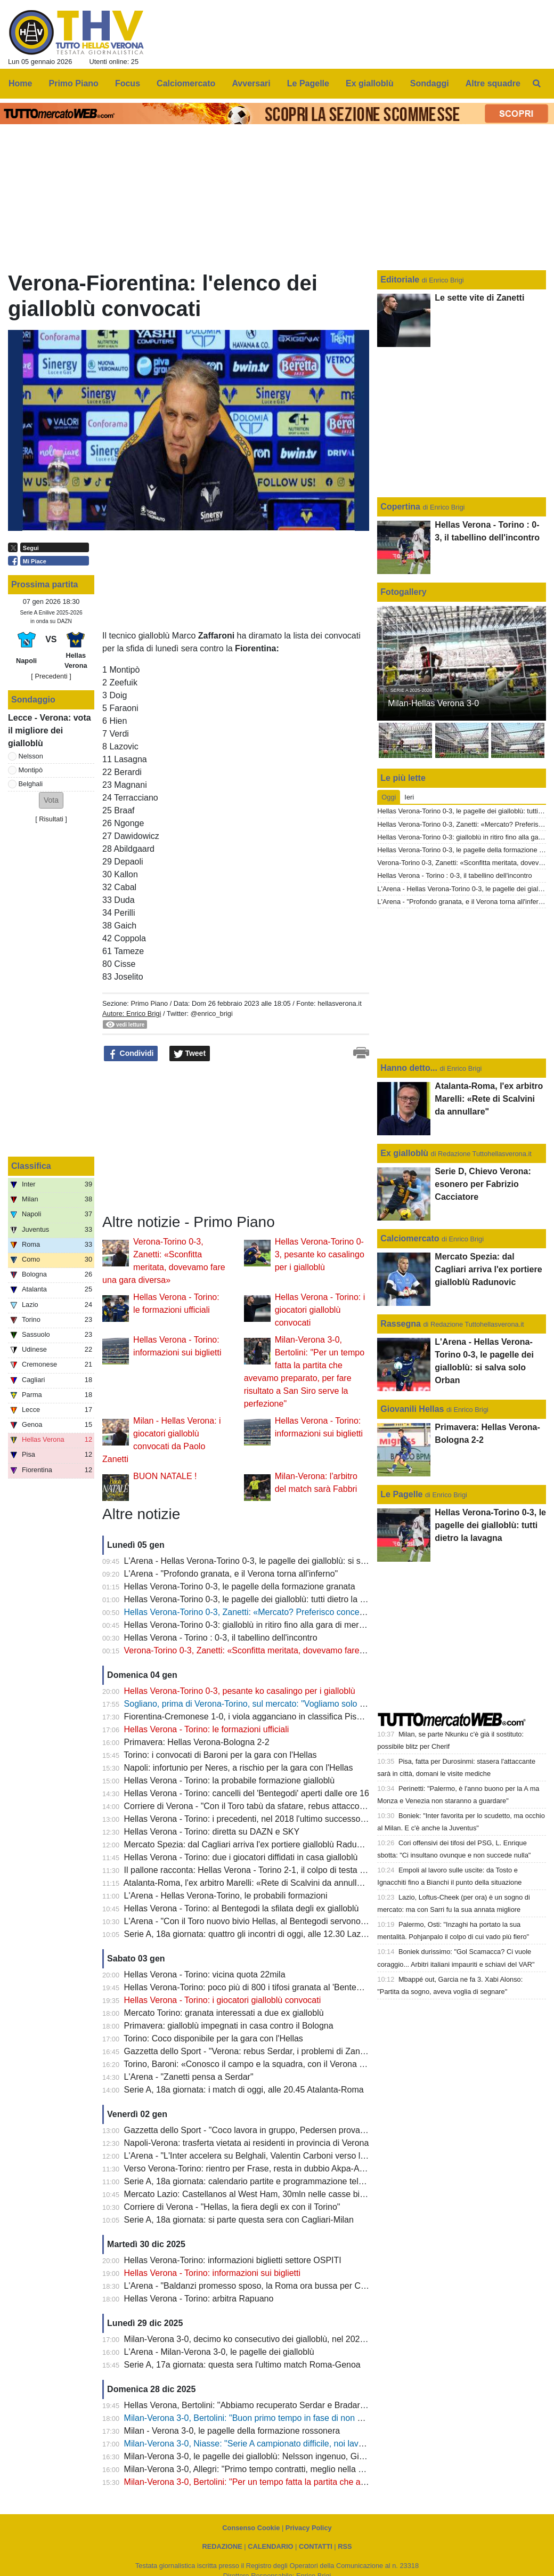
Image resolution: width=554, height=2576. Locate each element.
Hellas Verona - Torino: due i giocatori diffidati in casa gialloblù (241, 1857)
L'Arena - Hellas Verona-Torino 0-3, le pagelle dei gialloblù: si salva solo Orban (272, 1560)
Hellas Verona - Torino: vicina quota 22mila (205, 1974)
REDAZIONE (222, 2546)
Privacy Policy (309, 2528)
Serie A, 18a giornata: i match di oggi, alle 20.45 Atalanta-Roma (244, 2089)
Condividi (131, 1054)
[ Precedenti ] (51, 676)
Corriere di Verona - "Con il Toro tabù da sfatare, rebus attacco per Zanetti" (265, 1806)
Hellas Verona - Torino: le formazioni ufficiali (206, 1729)
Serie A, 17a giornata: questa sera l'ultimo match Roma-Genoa (242, 2364)
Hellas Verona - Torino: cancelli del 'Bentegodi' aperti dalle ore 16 (246, 1793)
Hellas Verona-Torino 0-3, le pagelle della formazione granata (239, 1586)
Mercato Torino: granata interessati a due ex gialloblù (224, 2012)
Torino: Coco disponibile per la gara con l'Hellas (213, 2038)
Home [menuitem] (20, 83)
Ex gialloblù (405, 1153)
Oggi (388, 797)
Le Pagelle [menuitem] (308, 83)
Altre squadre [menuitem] (493, 83)
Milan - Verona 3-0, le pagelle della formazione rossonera (232, 2430)
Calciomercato (409, 1238)
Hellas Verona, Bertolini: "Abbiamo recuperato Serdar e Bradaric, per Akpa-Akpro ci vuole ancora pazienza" (326, 2405)
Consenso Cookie (251, 2528)
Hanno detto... (408, 1067)
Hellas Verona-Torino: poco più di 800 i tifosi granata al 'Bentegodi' (249, 1987)
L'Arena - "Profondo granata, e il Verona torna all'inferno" (231, 1573)
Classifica (31, 1165)
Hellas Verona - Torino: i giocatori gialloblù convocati (320, 1310)
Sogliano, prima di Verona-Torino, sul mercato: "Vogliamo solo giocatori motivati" (275, 1703)
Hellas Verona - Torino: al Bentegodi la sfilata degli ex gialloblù (241, 1908)
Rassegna (400, 1323)
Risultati (51, 819)
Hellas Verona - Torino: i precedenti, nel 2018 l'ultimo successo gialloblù (259, 1818)
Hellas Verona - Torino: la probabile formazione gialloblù (229, 1780)
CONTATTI (315, 2546)
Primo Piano (149, 1003)
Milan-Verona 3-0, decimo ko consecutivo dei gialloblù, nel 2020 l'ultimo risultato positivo (290, 2339)
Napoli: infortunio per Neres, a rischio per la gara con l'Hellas (238, 1767)
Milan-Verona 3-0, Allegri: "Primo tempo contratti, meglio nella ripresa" (255, 2469)
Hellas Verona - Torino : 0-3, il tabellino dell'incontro (220, 1637)
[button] (51, 800)
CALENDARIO (270, 2546)
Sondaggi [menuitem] (429, 83)
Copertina (400, 506)
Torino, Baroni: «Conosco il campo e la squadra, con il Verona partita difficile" (269, 2064)
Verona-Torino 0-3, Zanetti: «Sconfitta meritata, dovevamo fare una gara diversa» (277, 1650)
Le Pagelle (401, 1494)
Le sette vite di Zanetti (479, 297)
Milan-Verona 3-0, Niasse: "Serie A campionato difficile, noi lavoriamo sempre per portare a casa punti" (317, 2443)
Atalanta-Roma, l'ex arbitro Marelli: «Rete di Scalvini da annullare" (248, 1882)
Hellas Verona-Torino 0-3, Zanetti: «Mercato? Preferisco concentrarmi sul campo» (278, 1612)
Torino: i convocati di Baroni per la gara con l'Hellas (220, 1754)
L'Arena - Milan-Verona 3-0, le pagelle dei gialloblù (219, 2351)
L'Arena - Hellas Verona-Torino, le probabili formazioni (226, 1895)
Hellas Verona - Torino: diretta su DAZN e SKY (212, 1831)
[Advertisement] (182, 1138)
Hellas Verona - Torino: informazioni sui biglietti (212, 2273)
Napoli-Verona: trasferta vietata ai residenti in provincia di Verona (246, 2142)
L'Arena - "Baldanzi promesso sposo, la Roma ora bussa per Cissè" (251, 2285)
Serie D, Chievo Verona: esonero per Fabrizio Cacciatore (483, 1184)
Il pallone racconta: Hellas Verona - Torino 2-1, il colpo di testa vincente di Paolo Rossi (286, 1870)
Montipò (31, 770)
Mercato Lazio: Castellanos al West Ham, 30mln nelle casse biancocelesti (263, 2194)
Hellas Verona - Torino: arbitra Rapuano (199, 2298)
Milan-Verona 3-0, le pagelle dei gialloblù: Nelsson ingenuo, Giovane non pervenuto (281, 2456)
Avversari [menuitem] (251, 83)
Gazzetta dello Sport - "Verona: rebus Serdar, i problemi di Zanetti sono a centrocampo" (289, 2051)
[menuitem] (536, 83)
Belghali (31, 784)
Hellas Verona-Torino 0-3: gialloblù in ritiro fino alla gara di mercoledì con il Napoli (277, 1624)
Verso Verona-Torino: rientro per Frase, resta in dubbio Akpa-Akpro (250, 2168)
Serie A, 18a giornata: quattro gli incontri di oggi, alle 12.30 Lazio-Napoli (259, 1934)
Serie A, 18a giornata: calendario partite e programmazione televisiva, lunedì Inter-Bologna (295, 2181)
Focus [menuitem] (127, 83)
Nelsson (31, 756)
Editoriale (400, 279)
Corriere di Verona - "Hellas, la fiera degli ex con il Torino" (232, 2206)
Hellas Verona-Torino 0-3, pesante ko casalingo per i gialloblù (319, 1254)
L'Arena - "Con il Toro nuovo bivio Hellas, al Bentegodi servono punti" (254, 1921)
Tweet (190, 1054)
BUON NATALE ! (165, 1476)
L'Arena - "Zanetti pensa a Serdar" (189, 2076)
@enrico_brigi (212, 1014)
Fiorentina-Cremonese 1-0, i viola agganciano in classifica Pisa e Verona (261, 1716)
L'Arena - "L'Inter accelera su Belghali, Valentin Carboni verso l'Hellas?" (259, 2155)
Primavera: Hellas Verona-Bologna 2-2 (197, 1742)
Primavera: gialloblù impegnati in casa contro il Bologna (228, 2025)
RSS (345, 2546)
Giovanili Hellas (412, 1409)
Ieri (409, 797)
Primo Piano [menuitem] (74, 83)
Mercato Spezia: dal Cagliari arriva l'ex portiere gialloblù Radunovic (250, 1844)
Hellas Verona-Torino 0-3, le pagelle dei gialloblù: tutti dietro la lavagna (257, 1599)
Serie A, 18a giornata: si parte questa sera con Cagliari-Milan (239, 2219)
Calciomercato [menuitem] (186, 83)
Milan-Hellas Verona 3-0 (433, 703)
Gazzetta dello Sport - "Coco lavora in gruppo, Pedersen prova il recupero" (264, 2130)
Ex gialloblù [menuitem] (370, 83)
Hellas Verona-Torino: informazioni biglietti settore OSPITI (232, 2260)
